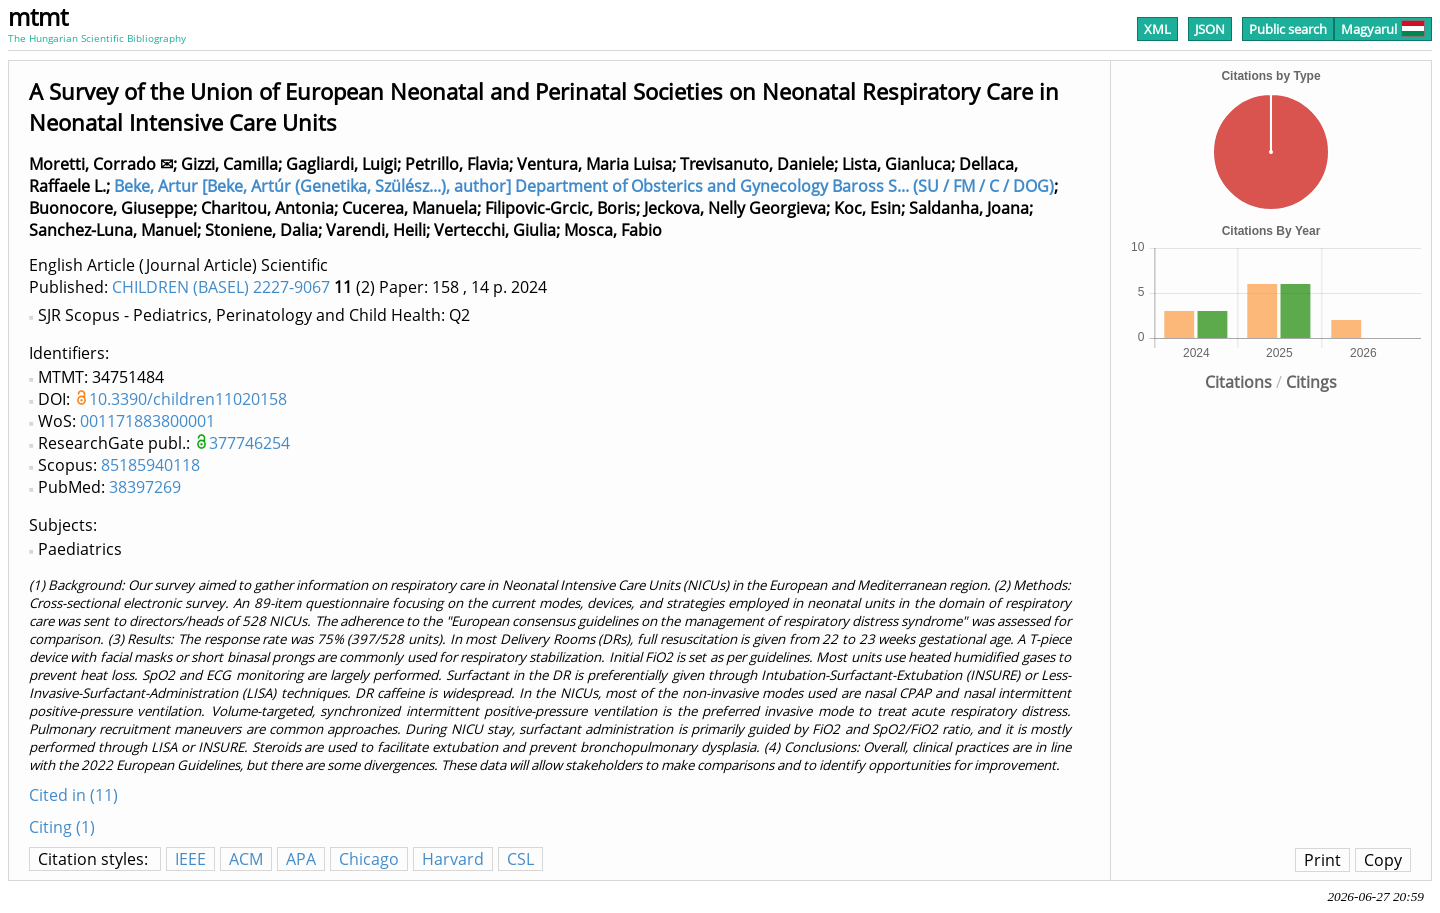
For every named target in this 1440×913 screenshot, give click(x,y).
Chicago (369, 859)
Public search (1288, 29)
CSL (520, 859)
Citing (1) (62, 827)
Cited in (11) (73, 795)
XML (1157, 29)
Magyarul (1383, 29)
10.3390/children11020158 (188, 399)
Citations (1238, 382)
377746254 (249, 443)
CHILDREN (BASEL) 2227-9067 (221, 287)
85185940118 (150, 465)
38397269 (145, 487)
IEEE (190, 859)
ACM (246, 859)
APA (301, 859)
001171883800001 (147, 421)
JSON (1210, 29)
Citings (1311, 382)
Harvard (453, 859)
